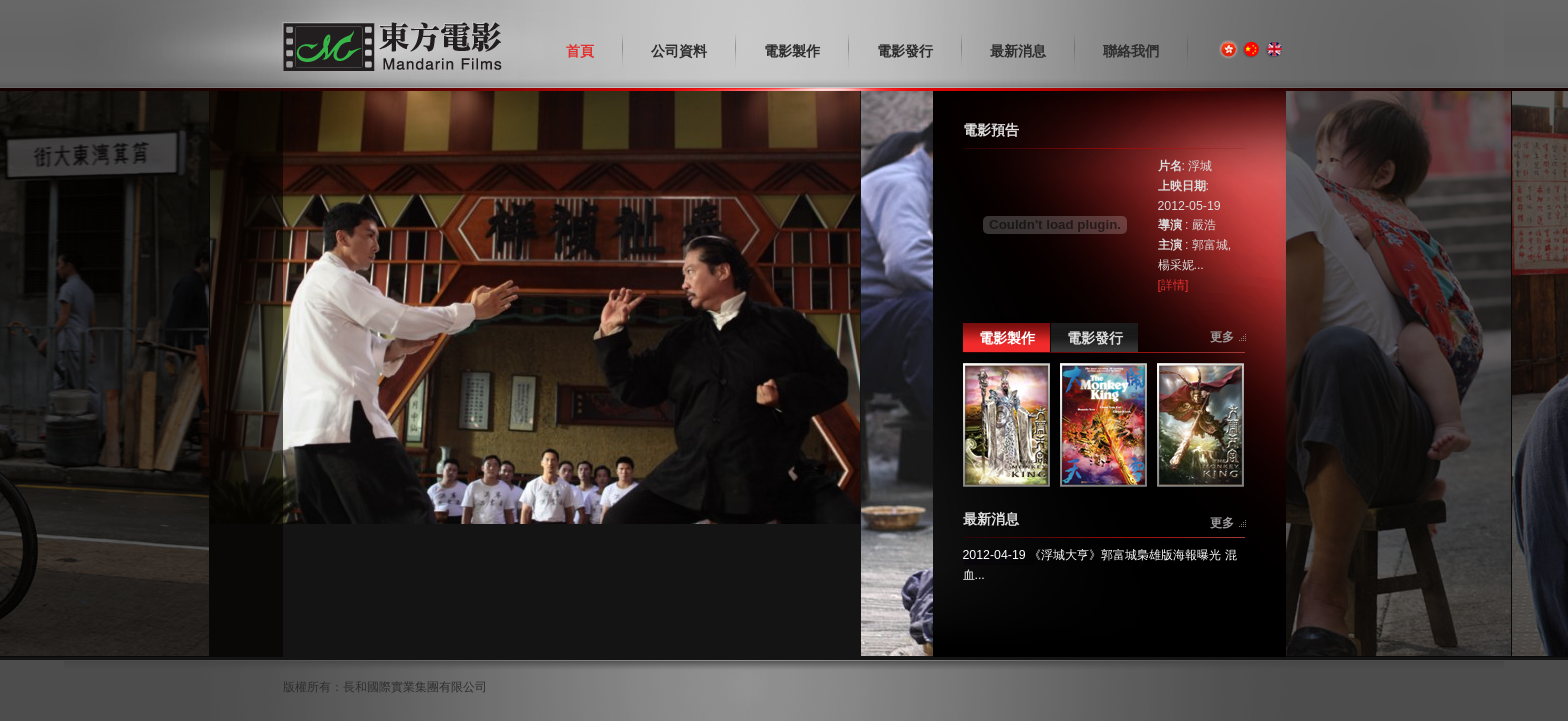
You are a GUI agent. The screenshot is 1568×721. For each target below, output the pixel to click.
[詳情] (1173, 285)
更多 (1222, 337)
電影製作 (1007, 338)
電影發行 (1095, 338)
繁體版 (1228, 49)
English (1274, 49)
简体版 (1251, 49)
